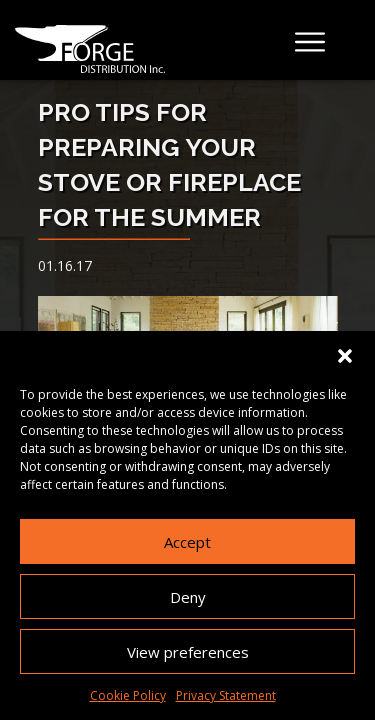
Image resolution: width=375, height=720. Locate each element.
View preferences (188, 652)
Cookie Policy (128, 695)
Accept (187, 542)
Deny (188, 597)
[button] (345, 356)
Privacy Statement (226, 695)
